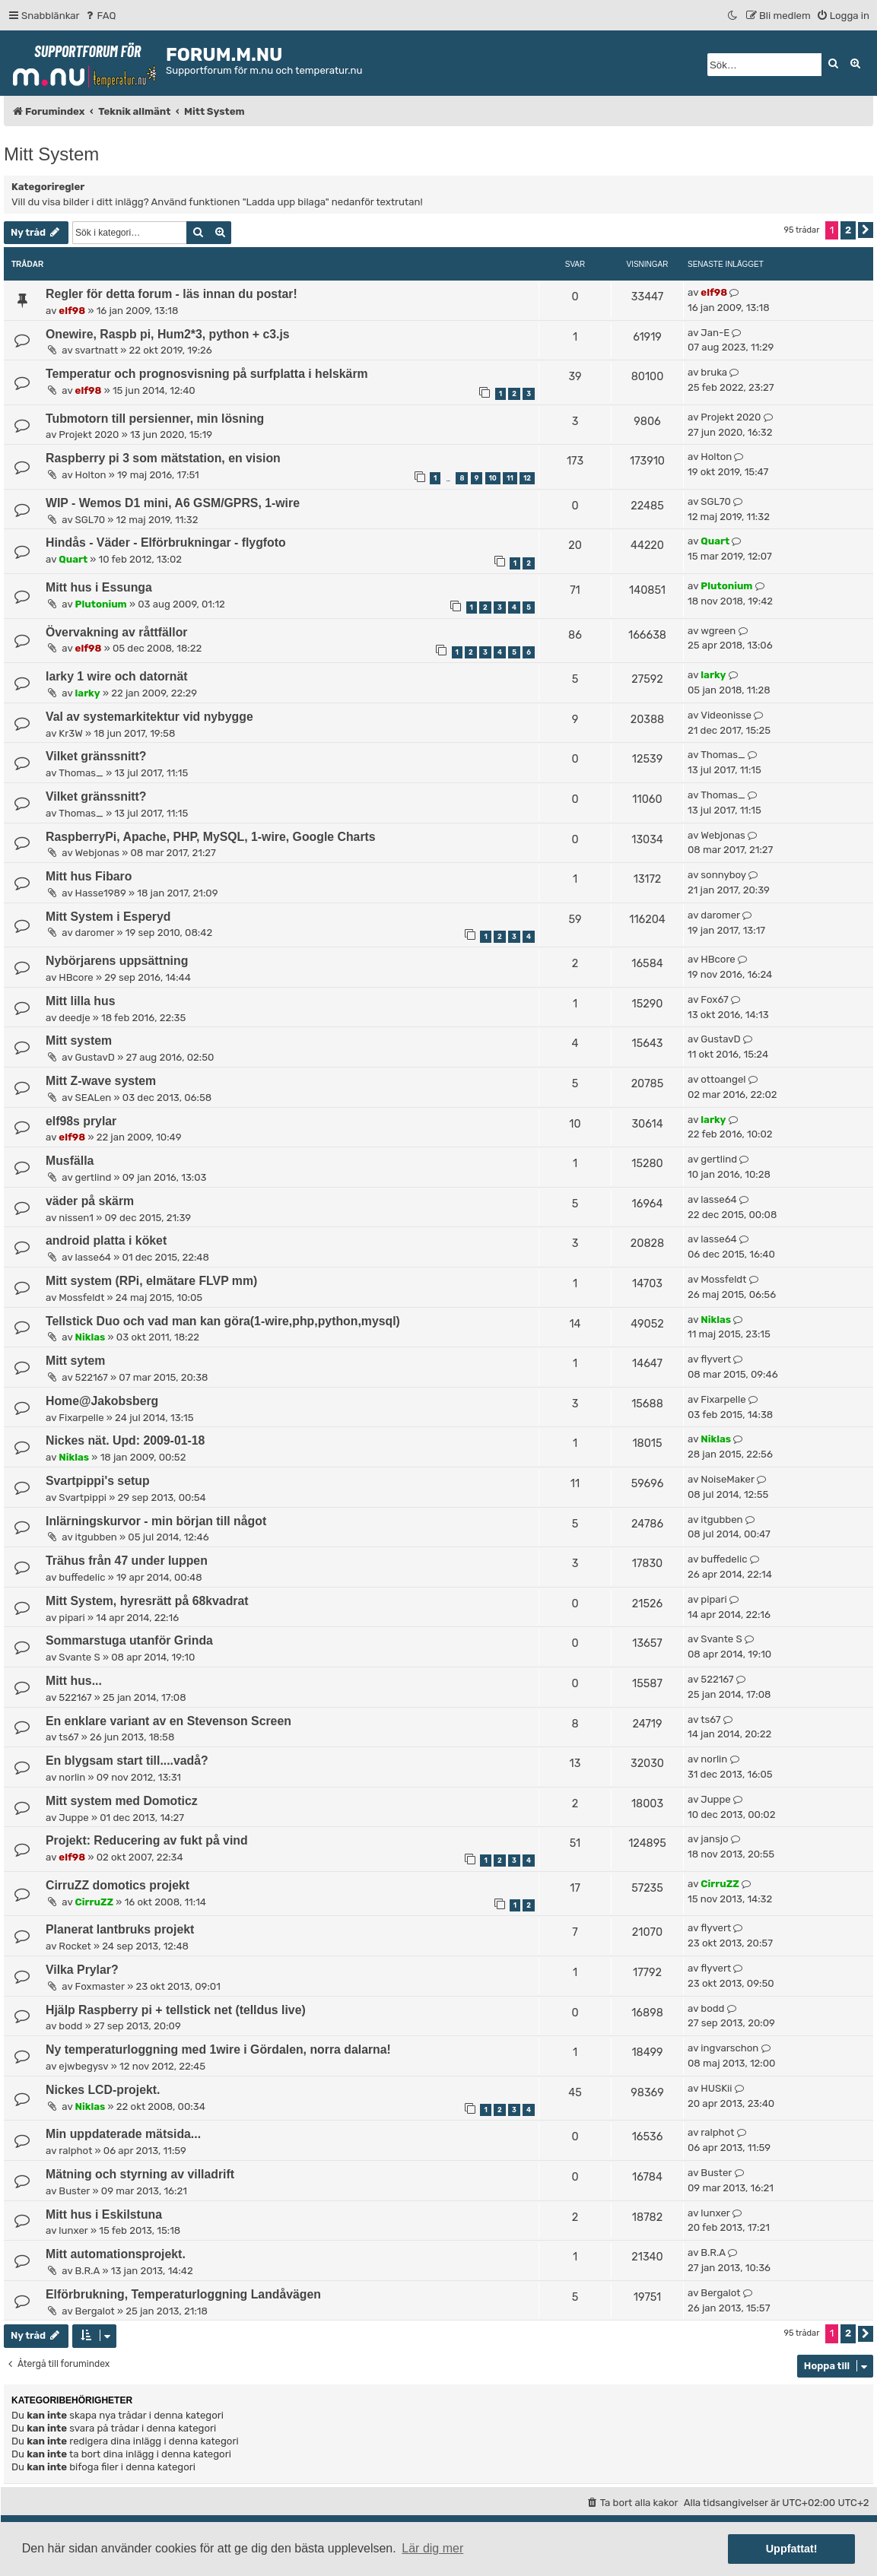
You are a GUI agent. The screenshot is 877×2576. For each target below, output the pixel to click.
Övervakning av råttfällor (117, 632)
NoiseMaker (728, 1479)
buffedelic (82, 1577)
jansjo (714, 1839)
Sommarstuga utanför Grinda (129, 1640)
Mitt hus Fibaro (89, 876)
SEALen (93, 1097)
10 (493, 478)
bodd (70, 2026)
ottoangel (723, 1079)
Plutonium (101, 604)
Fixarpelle (81, 1417)
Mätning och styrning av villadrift (140, 2174)
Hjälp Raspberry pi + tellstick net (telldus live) (176, 2009)
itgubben (96, 1537)
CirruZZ (94, 1902)
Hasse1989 (100, 893)
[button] (865, 230)
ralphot (75, 2150)
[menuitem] (100, 16)
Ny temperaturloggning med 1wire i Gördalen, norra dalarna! (218, 2049)
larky (87, 693)
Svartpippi (82, 1497)
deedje (74, 1017)
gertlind (93, 1177)
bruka (714, 372)
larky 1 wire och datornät (116, 676)
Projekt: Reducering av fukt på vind (147, 1840)
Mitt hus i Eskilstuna (104, 2214)
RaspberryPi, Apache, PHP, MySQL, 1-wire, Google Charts (211, 836)
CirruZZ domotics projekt (117, 1885)
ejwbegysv (83, 2066)
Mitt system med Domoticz (122, 1800)
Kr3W (70, 733)
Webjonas (97, 852)
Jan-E (715, 332)
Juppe (73, 1817)
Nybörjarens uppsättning (117, 960)
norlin (72, 1777)
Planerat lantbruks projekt (120, 1929)
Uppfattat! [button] (792, 2549)
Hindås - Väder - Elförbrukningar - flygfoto (166, 542)
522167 (91, 1377)
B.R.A (87, 2270)
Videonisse (726, 715)
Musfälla (70, 1160)
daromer (95, 932)
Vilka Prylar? (82, 1969)
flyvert (716, 1359)
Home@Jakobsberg (102, 1400)
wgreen (718, 630)
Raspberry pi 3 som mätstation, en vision (163, 458)
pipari (71, 1617)
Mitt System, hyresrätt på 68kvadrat (147, 1600)
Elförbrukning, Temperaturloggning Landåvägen (183, 2294)
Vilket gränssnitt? (96, 756)
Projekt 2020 (89, 434)
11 (510, 478)
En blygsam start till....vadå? (127, 1760)
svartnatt (97, 350)
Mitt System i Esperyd (108, 916)
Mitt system (79, 1040)
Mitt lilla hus (80, 1001)
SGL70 (90, 519)
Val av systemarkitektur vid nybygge (149, 716)
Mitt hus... (74, 1680)
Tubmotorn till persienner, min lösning (155, 418)
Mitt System (51, 154)
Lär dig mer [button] (432, 2548)
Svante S (79, 1657)
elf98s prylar (81, 1121)
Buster (74, 2191)
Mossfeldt (81, 1297)
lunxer (73, 2230)
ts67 (68, 1737)
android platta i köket (106, 1240)
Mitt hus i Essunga (99, 587)
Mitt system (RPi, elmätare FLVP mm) (151, 1280)
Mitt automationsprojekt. (116, 2254)
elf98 (72, 310)
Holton (90, 475)
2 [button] (848, 230)
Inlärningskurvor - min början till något (156, 1521)
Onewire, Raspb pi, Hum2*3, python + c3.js (168, 334)
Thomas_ (81, 773)
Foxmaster (100, 1986)
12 (527, 478)
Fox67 (714, 999)
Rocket (75, 1946)
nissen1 (76, 1217)
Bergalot (95, 2311)
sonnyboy (723, 874)
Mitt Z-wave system (101, 1080)
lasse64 (718, 1199)
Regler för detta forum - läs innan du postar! (171, 293)
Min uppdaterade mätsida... (123, 2133)
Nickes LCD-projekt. (103, 2089)
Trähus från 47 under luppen (127, 1560)
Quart (73, 559)
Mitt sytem (75, 1360)
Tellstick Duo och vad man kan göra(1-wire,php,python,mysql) (223, 1321)
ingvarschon (729, 2048)
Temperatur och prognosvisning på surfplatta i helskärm (207, 373)
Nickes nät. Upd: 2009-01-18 (125, 1440)
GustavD (95, 1057)
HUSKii (716, 2088)
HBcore (76, 977)
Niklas (90, 1337)
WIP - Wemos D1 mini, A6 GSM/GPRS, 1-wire (173, 502)
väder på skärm (90, 1200)
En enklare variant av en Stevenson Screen (168, 1721)
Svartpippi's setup (98, 1480)
